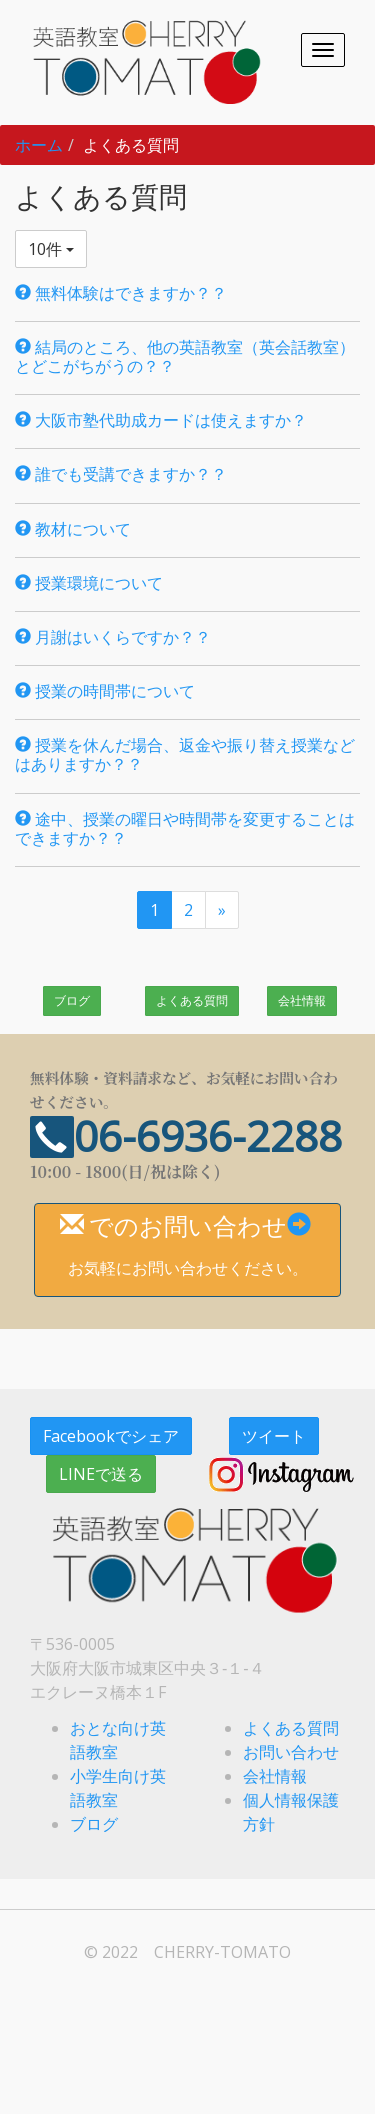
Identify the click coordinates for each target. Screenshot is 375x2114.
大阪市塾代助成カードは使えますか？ (161, 420)
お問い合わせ (291, 1752)
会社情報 (302, 1000)
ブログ (72, 1000)
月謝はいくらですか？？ (113, 637)
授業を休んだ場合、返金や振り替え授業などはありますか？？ (185, 754)
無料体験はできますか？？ (121, 293)
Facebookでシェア (111, 1436)
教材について (73, 529)
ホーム (39, 145)
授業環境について (89, 583)
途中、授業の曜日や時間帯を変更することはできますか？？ (185, 828)
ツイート (274, 1436)
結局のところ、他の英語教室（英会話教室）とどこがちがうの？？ (185, 356)
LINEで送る (101, 1474)
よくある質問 (192, 1000)
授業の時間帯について (105, 691)
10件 (51, 249)
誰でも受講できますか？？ (121, 474)
